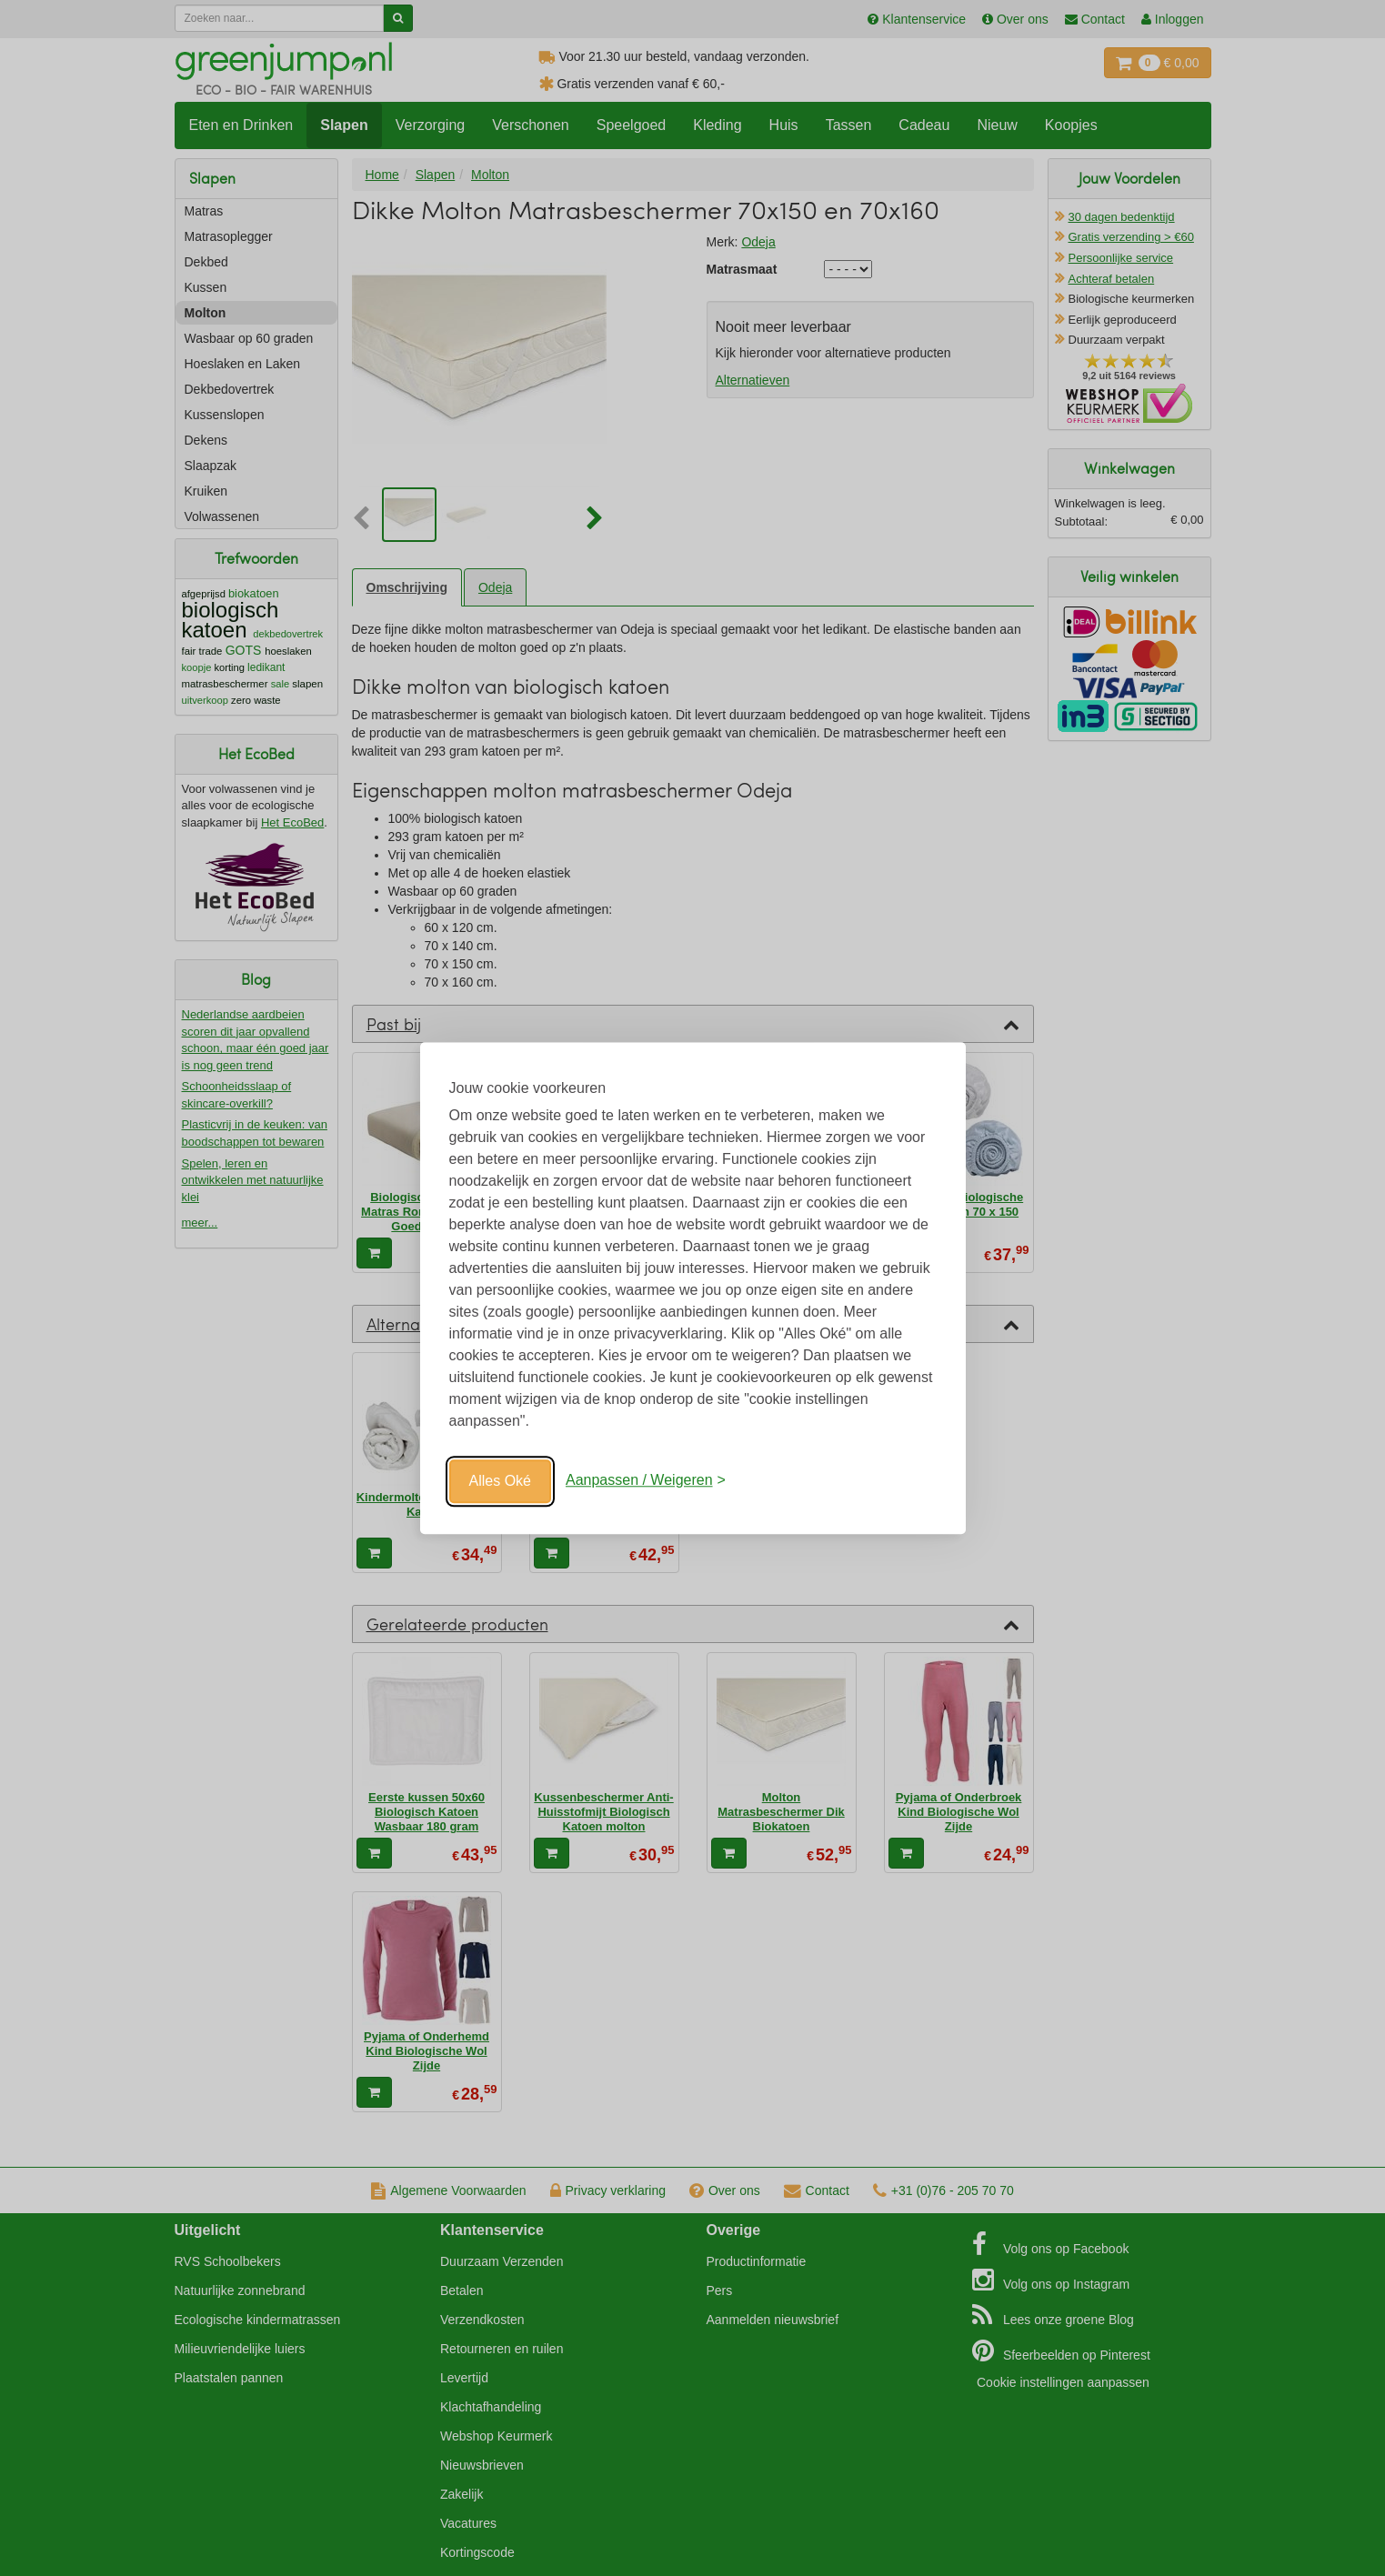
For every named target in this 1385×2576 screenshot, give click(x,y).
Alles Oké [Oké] (500, 1480)
